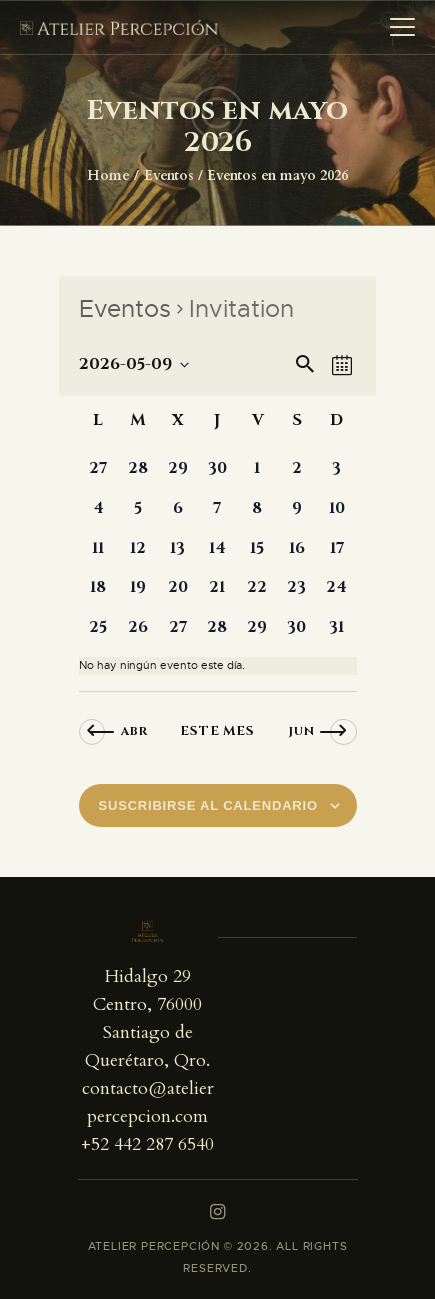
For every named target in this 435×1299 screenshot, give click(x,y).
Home (108, 175)
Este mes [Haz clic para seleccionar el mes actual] (217, 731)
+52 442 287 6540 (147, 1144)
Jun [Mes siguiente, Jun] (301, 731)
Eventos (169, 175)
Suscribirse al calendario (208, 805)
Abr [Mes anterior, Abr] (134, 731)
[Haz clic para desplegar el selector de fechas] (134, 365)
